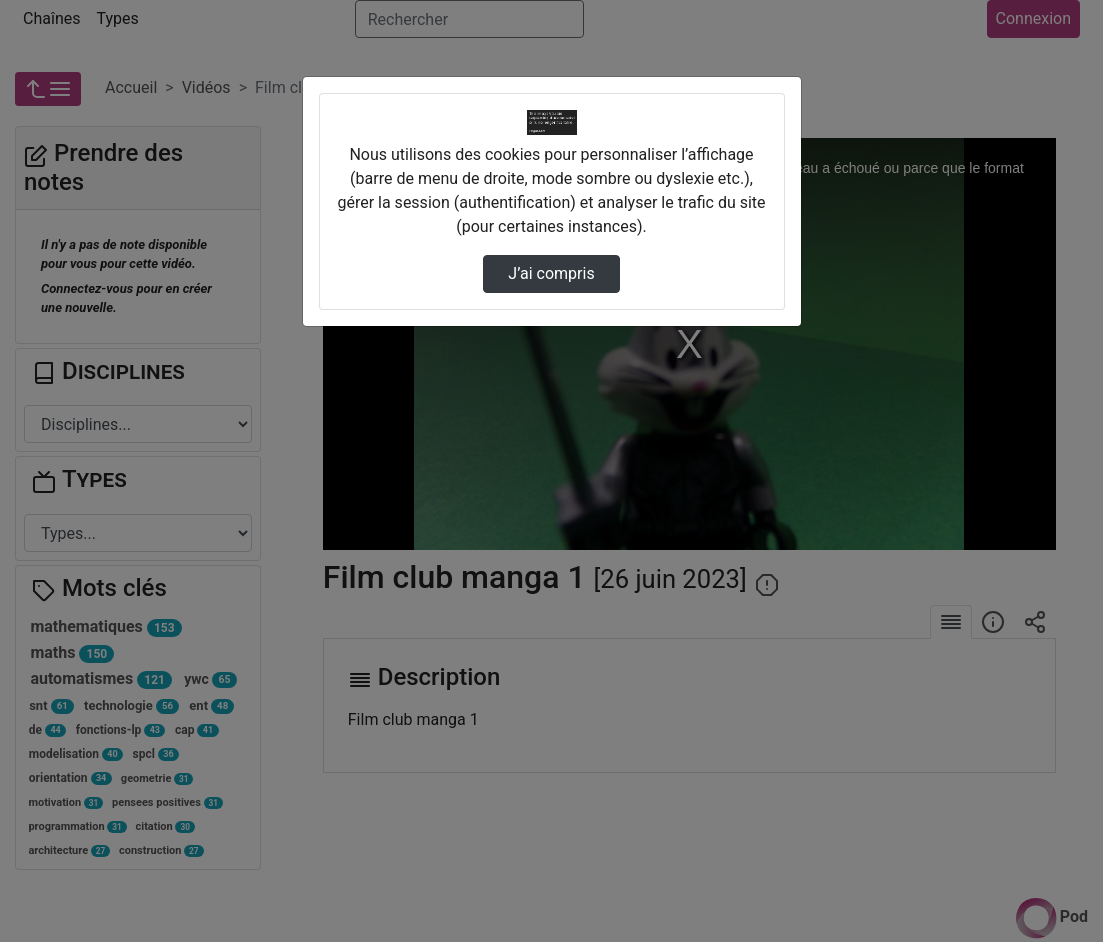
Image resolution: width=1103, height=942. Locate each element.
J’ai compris (551, 273)
